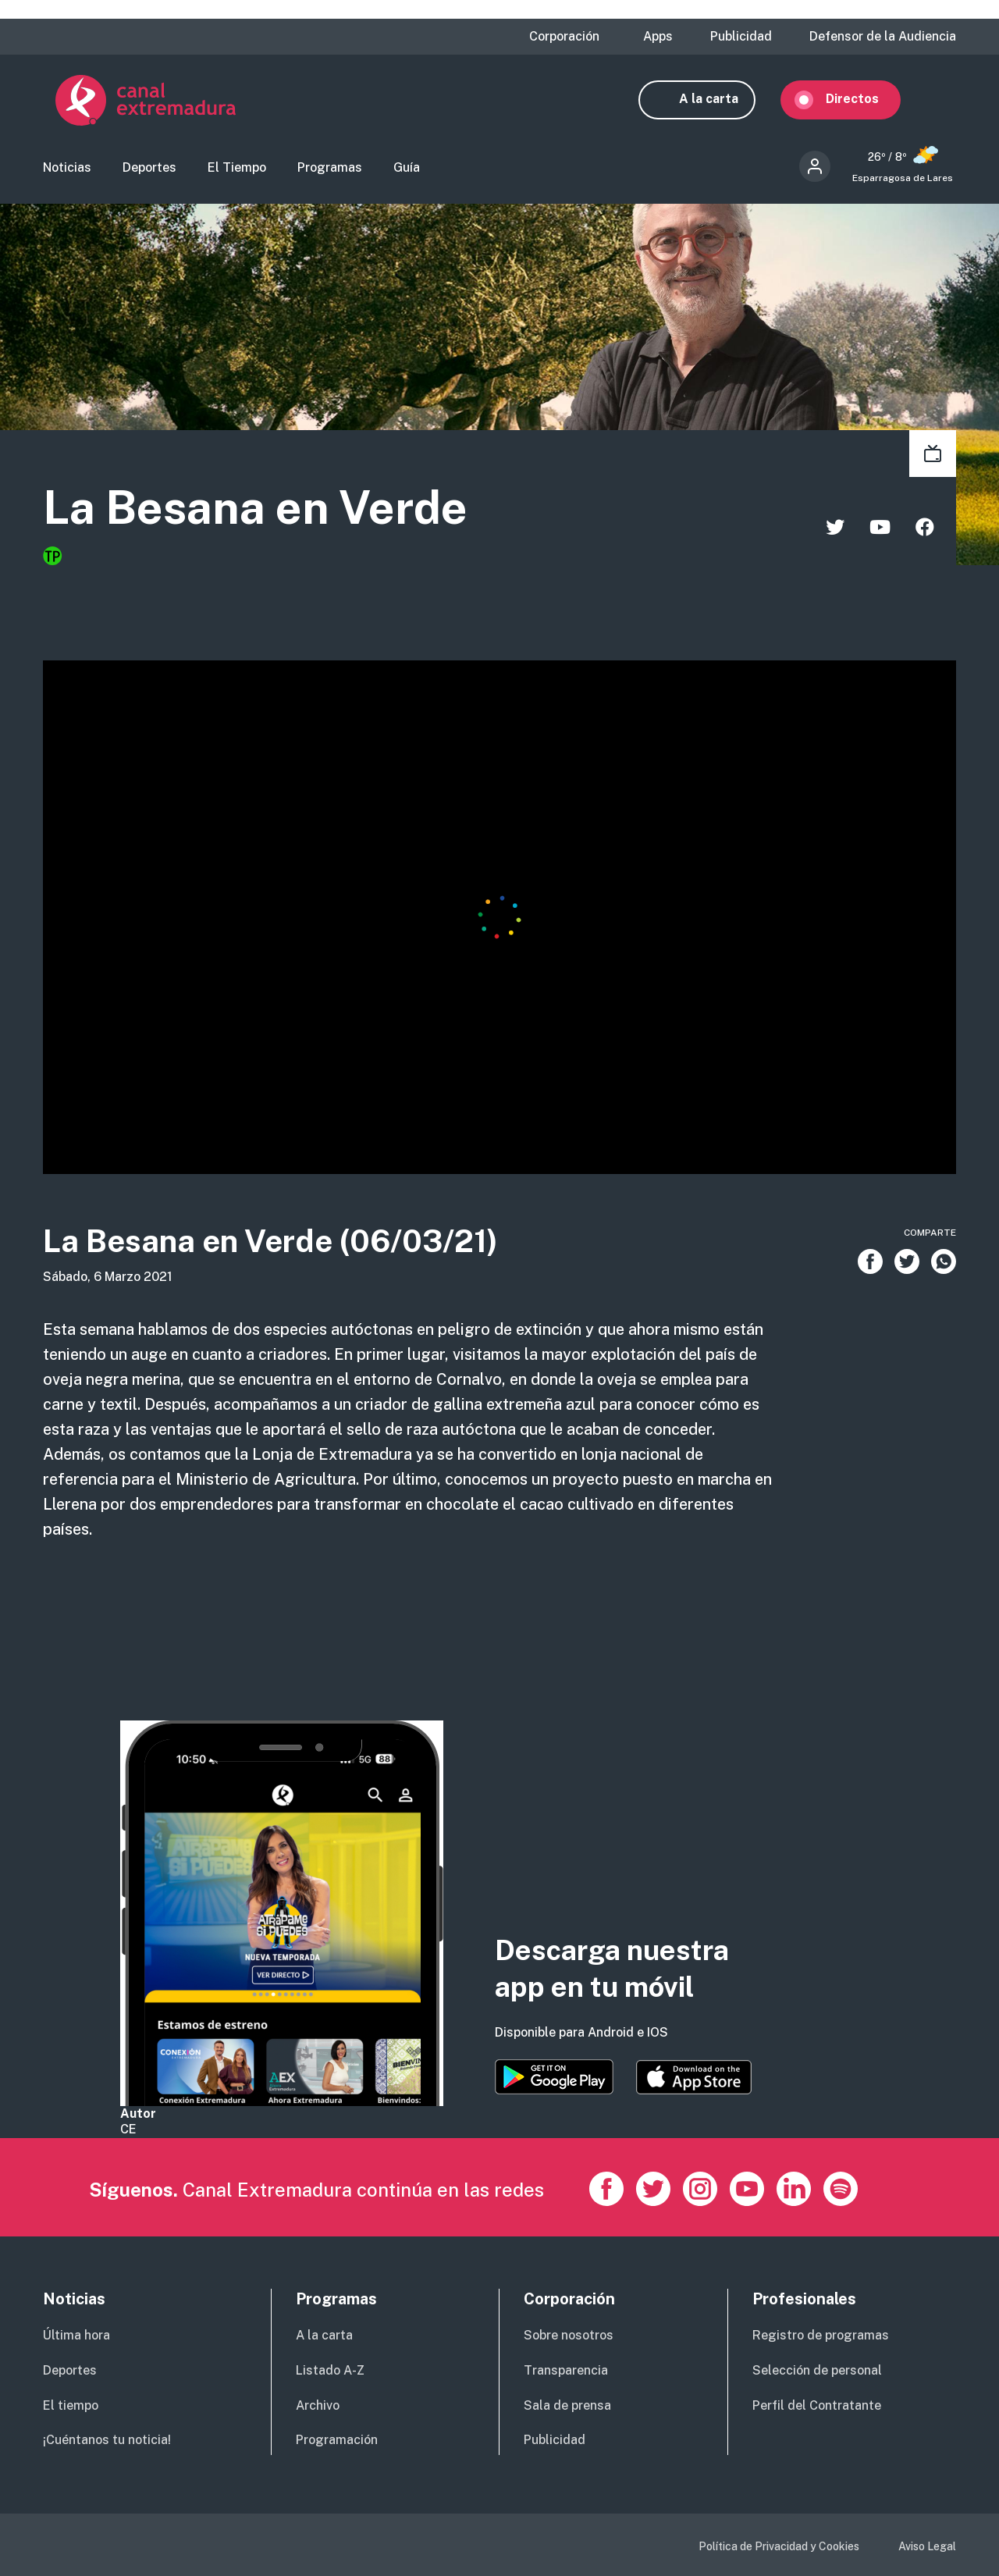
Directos (864, 99)
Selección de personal (817, 2370)
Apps (658, 36)
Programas (329, 168)
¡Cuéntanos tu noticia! (107, 2439)
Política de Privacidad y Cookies (779, 2546)
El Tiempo (237, 168)
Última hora (76, 2335)
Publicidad (741, 36)
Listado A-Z (330, 2370)
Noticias (67, 168)
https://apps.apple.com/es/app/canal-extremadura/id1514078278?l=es (694, 2077)
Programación (337, 2439)
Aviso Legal (927, 2546)
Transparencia (566, 2370)
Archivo (318, 2405)
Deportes (149, 168)
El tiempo (70, 2405)
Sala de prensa (567, 2405)
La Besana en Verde (259, 508)
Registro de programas (820, 2335)
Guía (406, 168)
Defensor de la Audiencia (882, 36)
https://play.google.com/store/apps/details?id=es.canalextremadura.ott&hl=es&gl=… (554, 2076)
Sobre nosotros (568, 2335)
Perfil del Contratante (816, 2405)
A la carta (721, 99)
